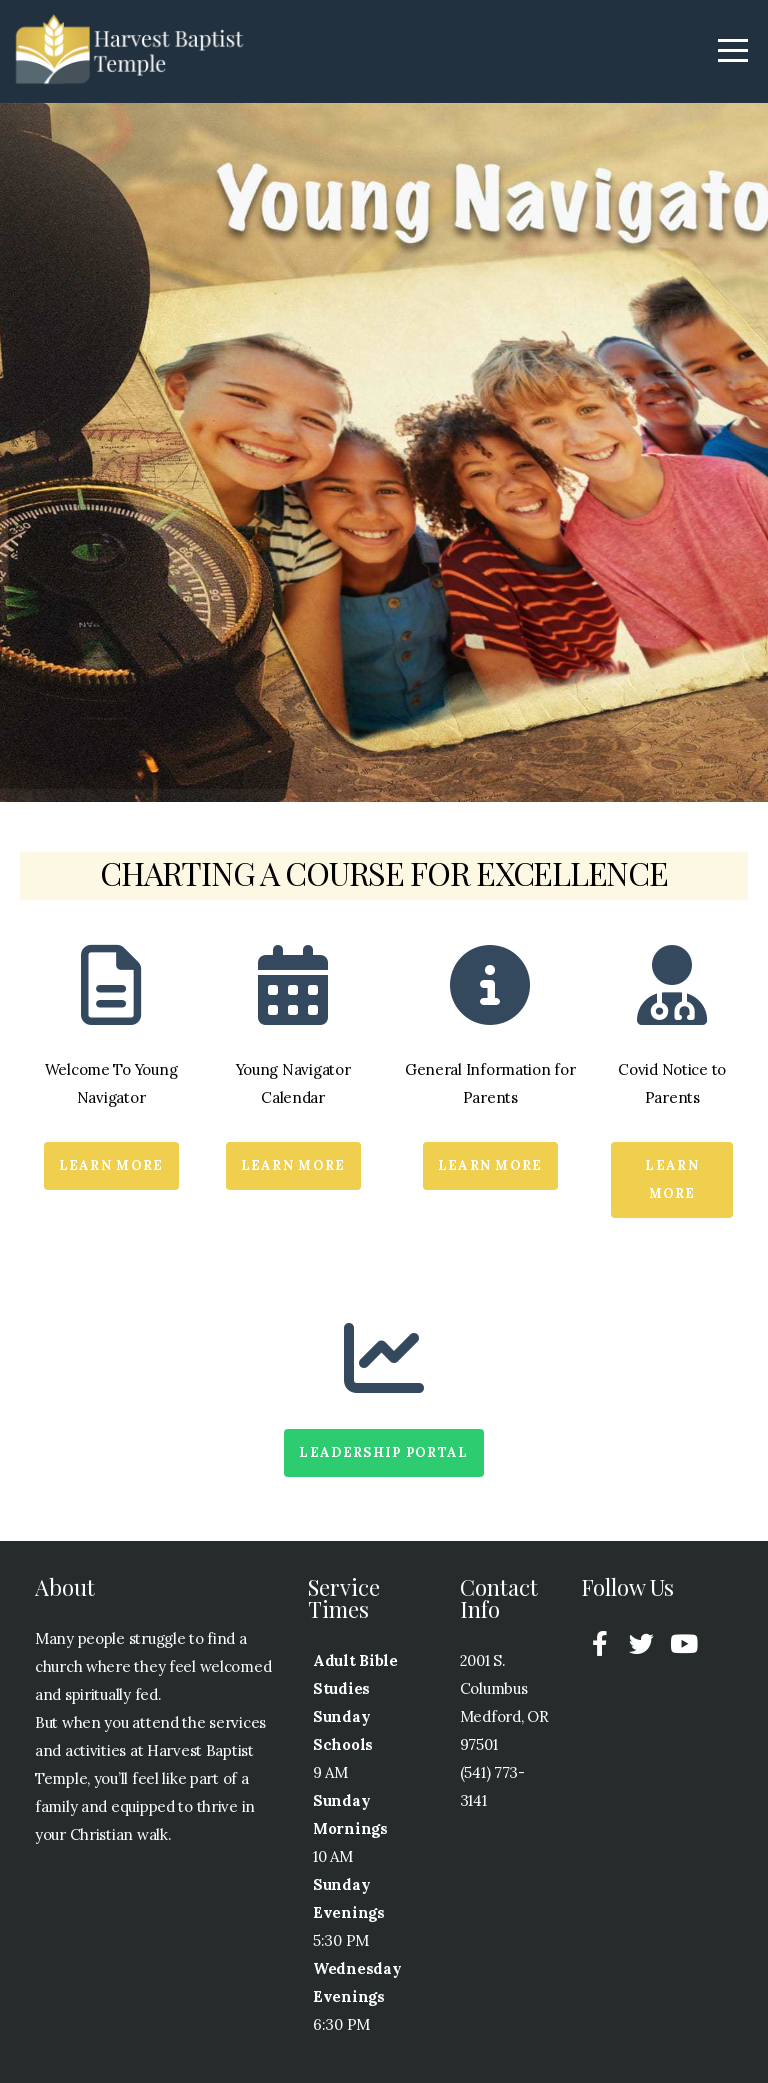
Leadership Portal (383, 1452)
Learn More (111, 1165)
